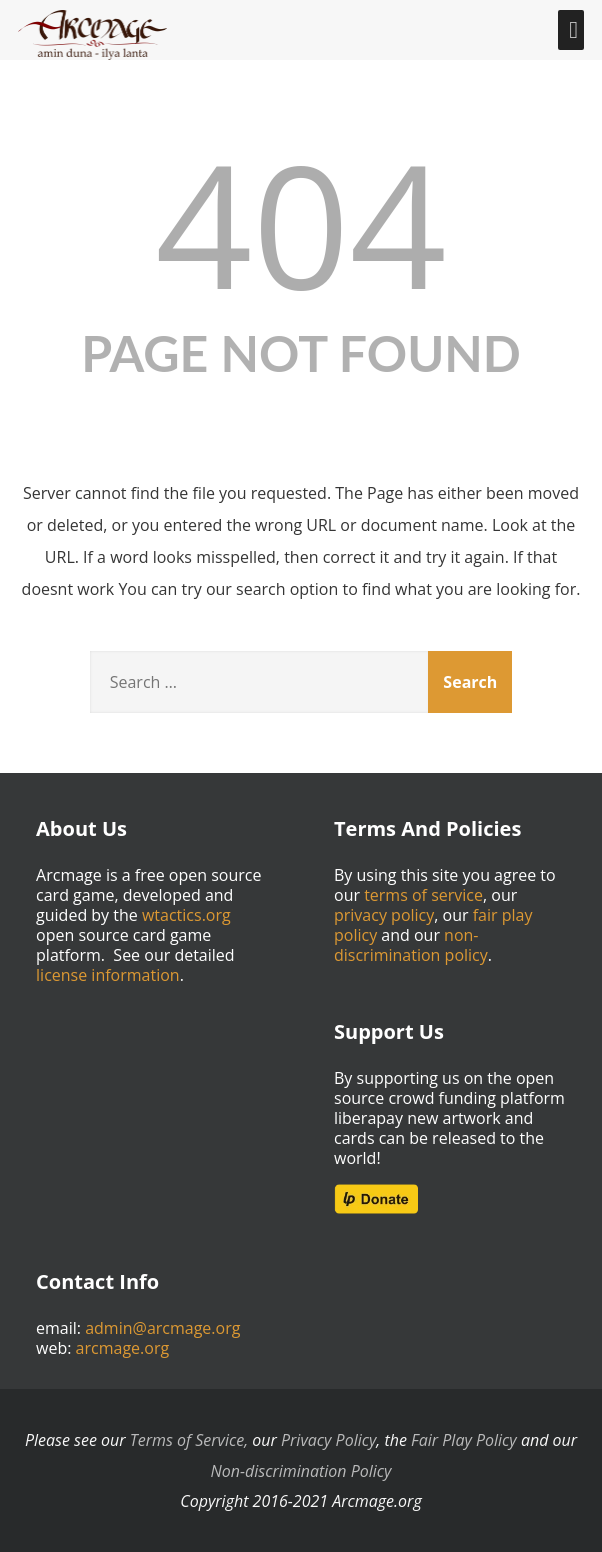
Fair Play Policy (464, 1440)
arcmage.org (123, 1348)
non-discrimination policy (411, 945)
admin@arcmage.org (162, 1328)
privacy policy (384, 915)
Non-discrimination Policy (301, 1471)
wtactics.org (186, 915)
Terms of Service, (189, 1440)
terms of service (423, 895)
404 (301, 223)
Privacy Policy (328, 1440)
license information (108, 975)
